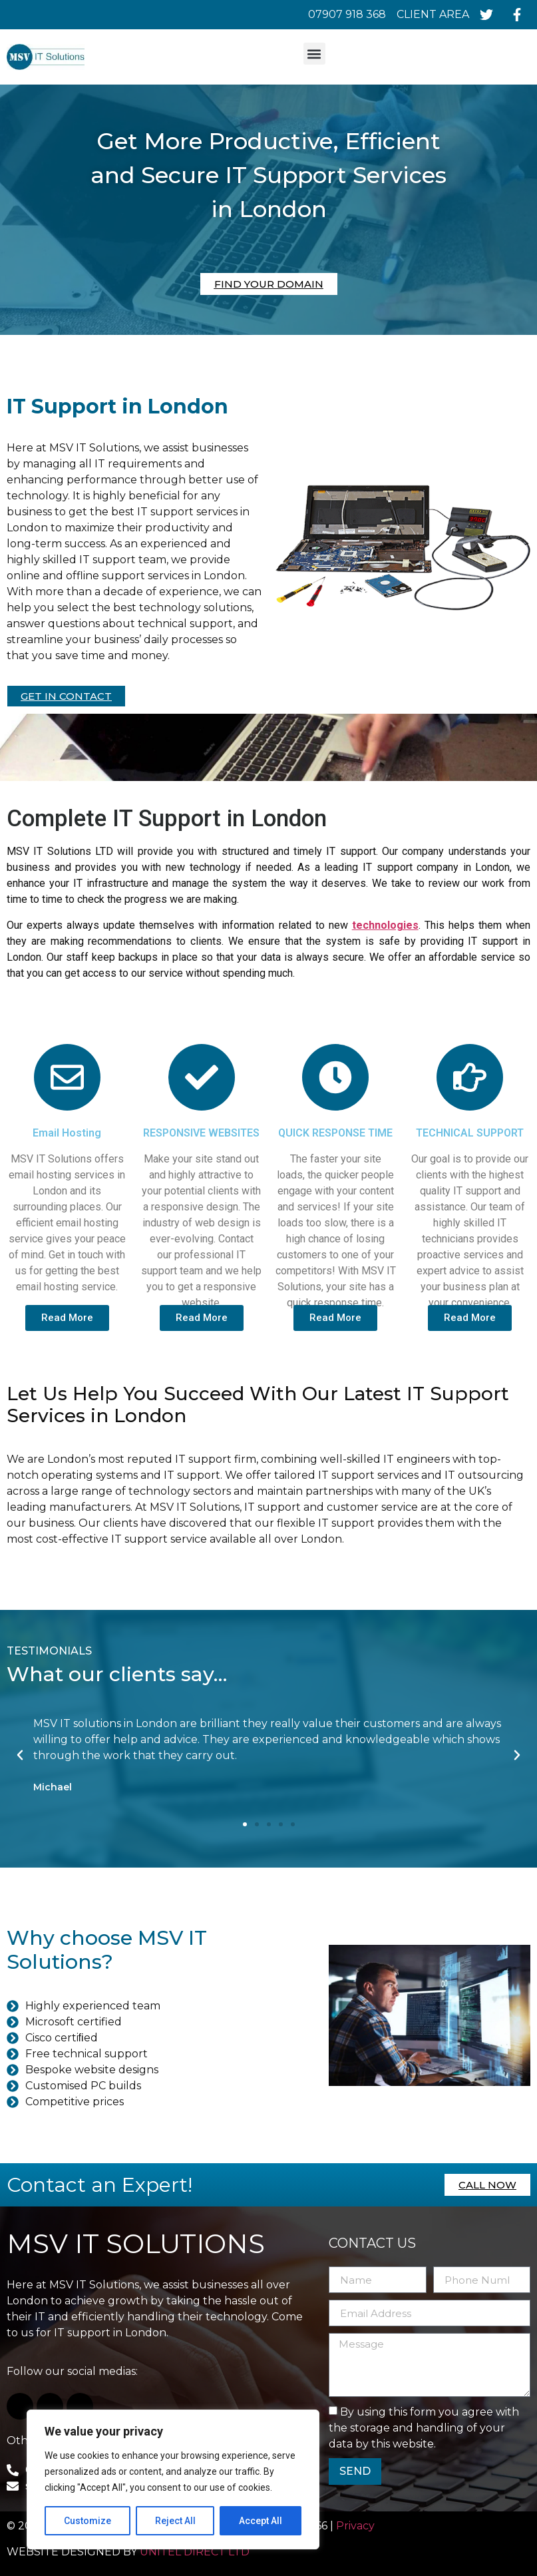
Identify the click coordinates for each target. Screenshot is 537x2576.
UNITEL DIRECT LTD (195, 2551)
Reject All (175, 2520)
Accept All (260, 2520)
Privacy (356, 2525)
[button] (314, 54)
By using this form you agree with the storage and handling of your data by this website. (424, 2428)
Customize (87, 2520)
